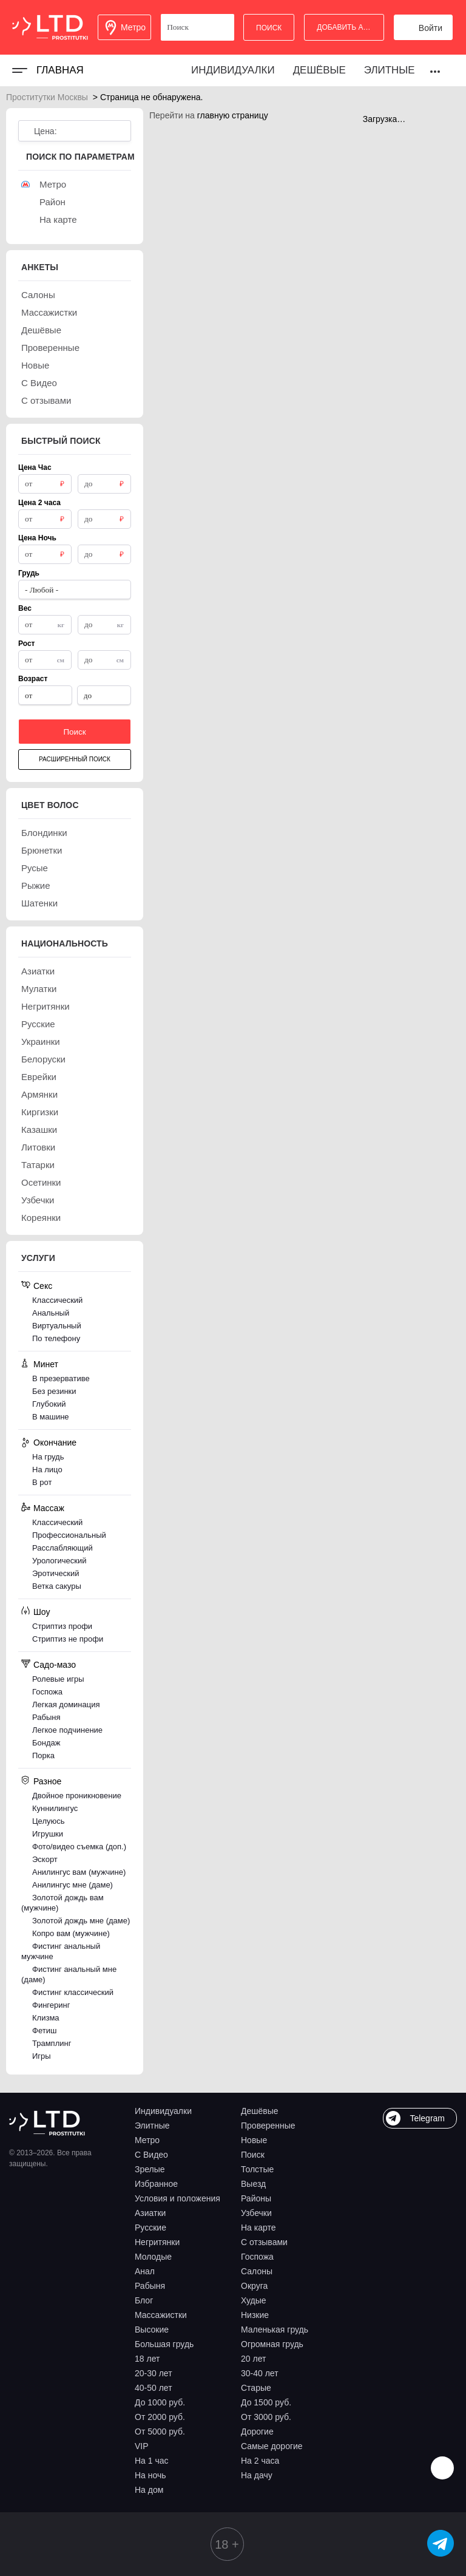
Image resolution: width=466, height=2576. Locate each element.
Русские (150, 2227)
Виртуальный (56, 1325)
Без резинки (54, 1391)
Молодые (153, 2257)
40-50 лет (153, 2388)
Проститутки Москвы (47, 97)
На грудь (48, 1456)
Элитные (389, 70)
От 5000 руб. (160, 2431)
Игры (41, 2056)
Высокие (152, 2329)
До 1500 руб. (266, 2402)
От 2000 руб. (160, 2417)
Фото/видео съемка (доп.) (79, 1846)
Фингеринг (51, 2005)
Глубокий (49, 1404)
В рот (42, 1482)
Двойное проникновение (76, 1795)
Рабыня (46, 1717)
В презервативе (61, 1378)
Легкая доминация (66, 1704)
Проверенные (268, 2125)
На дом (149, 2490)
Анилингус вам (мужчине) (79, 1872)
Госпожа (47, 1691)
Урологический (59, 1560)
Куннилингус (55, 1808)
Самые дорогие (272, 2446)
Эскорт (45, 1859)
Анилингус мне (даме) (72, 1884)
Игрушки (47, 1833)
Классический (57, 1300)
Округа (254, 2286)
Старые (256, 2388)
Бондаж (46, 1742)
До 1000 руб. (160, 2402)
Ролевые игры (58, 1679)
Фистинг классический (72, 1992)
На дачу (256, 2475)
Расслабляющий (62, 1547)
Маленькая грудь (274, 2329)
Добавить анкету (350, 27)
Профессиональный (69, 1535)
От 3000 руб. (266, 2417)
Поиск (253, 2155)
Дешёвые (319, 70)
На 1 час (152, 2461)
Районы (256, 2198)
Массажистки (161, 2315)
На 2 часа (260, 2461)
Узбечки (256, 2213)
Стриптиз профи (62, 1626)
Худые (253, 2300)
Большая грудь (164, 2344)
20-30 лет (153, 2373)
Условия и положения (177, 2198)
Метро (147, 2140)
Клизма (45, 2017)
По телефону (56, 1338)
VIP (142, 2446)
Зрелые (150, 2169)
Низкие (255, 2315)
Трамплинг (51, 2043)
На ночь (150, 2475)
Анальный (50, 1312)
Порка (43, 1755)
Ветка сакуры (56, 1586)
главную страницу (232, 115)
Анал (145, 2271)
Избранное (156, 2184)
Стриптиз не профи (67, 1638)
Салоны (256, 2271)
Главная (60, 70)
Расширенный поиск (74, 759)
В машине (50, 1416)
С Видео (151, 2155)
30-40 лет (260, 2373)
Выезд (253, 2184)
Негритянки (157, 2242)
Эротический (55, 1573)
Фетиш (44, 2030)
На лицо (47, 1469)
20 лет (253, 2359)
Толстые (257, 2169)
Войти (430, 28)
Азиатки (150, 2213)
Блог (144, 2300)
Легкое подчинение (67, 1730)
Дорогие (257, 2431)
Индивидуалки (233, 70)
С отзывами (264, 2242)
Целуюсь (48, 1821)
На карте (258, 2227)
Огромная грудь (272, 2344)
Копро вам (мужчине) (71, 1933)
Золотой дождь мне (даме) (81, 1920)
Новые (254, 2140)
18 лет (147, 2359)
